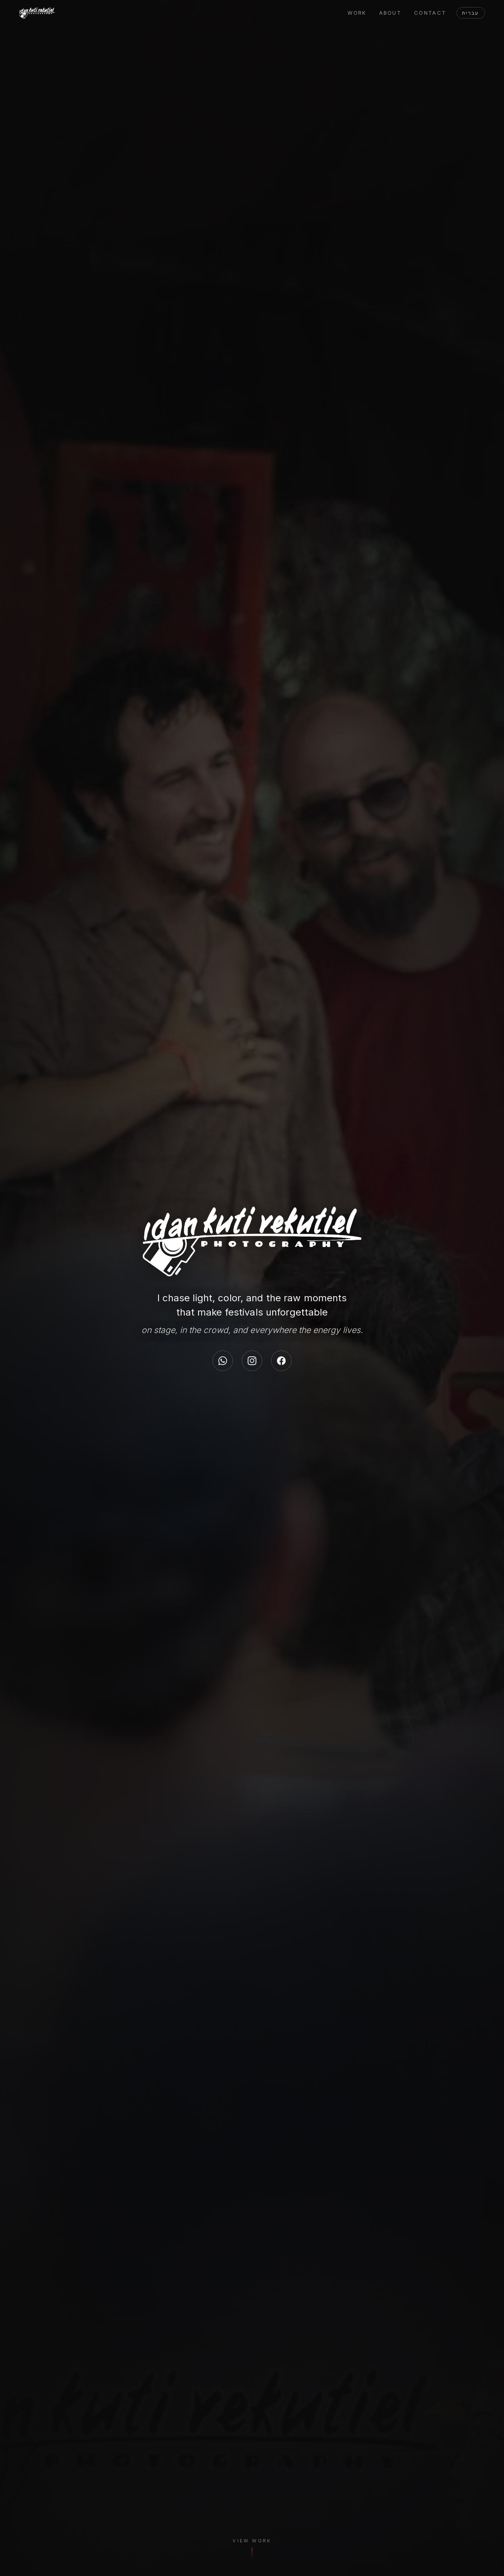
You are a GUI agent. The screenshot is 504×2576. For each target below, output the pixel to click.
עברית (470, 13)
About (390, 13)
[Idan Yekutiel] (37, 13)
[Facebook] (281, 1360)
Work (356, 13)
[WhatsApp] (222, 1360)
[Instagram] (252, 1360)
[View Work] (252, 2550)
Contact (430, 13)
